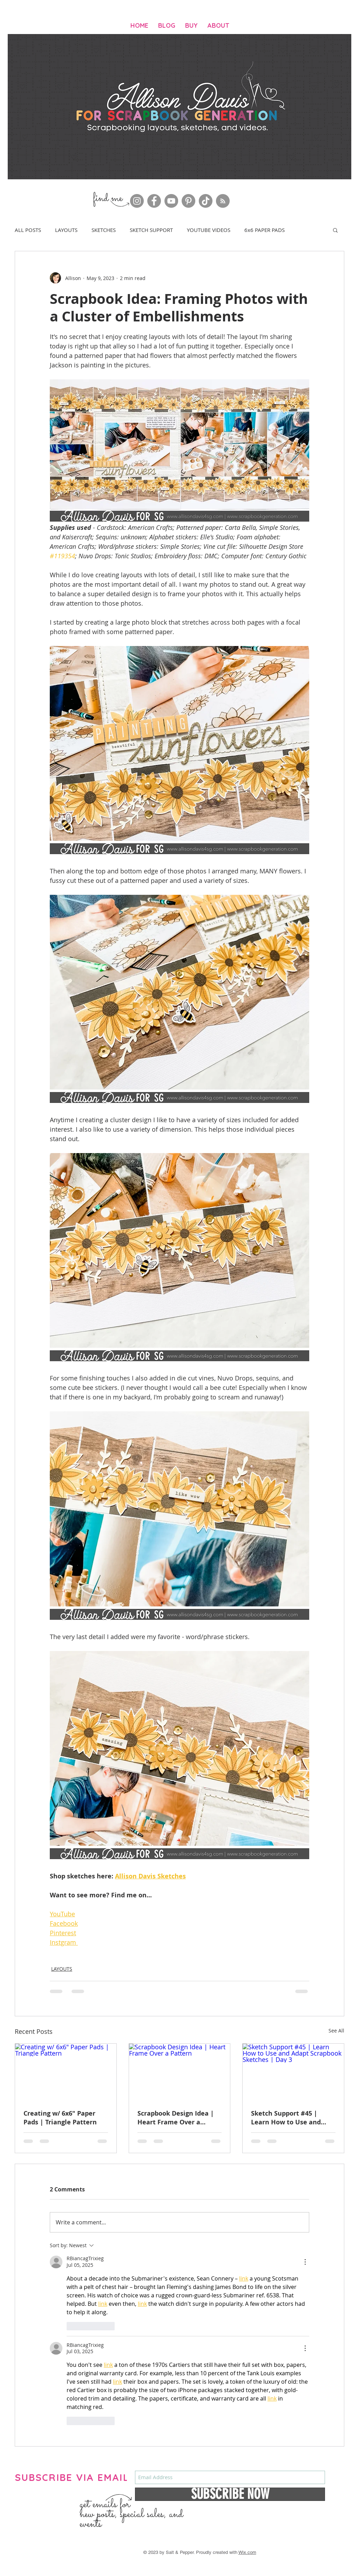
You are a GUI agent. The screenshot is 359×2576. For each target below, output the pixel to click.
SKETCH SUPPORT (151, 229)
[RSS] (223, 201)
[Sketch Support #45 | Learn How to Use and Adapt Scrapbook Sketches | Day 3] (293, 2072)
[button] (335, 230)
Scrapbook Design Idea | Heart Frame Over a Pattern (175, 2117)
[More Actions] (305, 2262)
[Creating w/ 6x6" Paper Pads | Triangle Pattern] (65, 2072)
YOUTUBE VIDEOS (208, 229)
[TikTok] (205, 201)
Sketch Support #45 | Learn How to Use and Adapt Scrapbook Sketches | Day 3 (292, 2117)
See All (336, 2030)
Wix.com (247, 2552)
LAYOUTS (66, 229)
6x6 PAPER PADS (264, 229)
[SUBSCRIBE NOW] (230, 2494)
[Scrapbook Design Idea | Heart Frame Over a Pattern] (179, 2072)
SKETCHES (104, 229)
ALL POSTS (28, 229)
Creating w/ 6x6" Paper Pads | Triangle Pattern (60, 2117)
